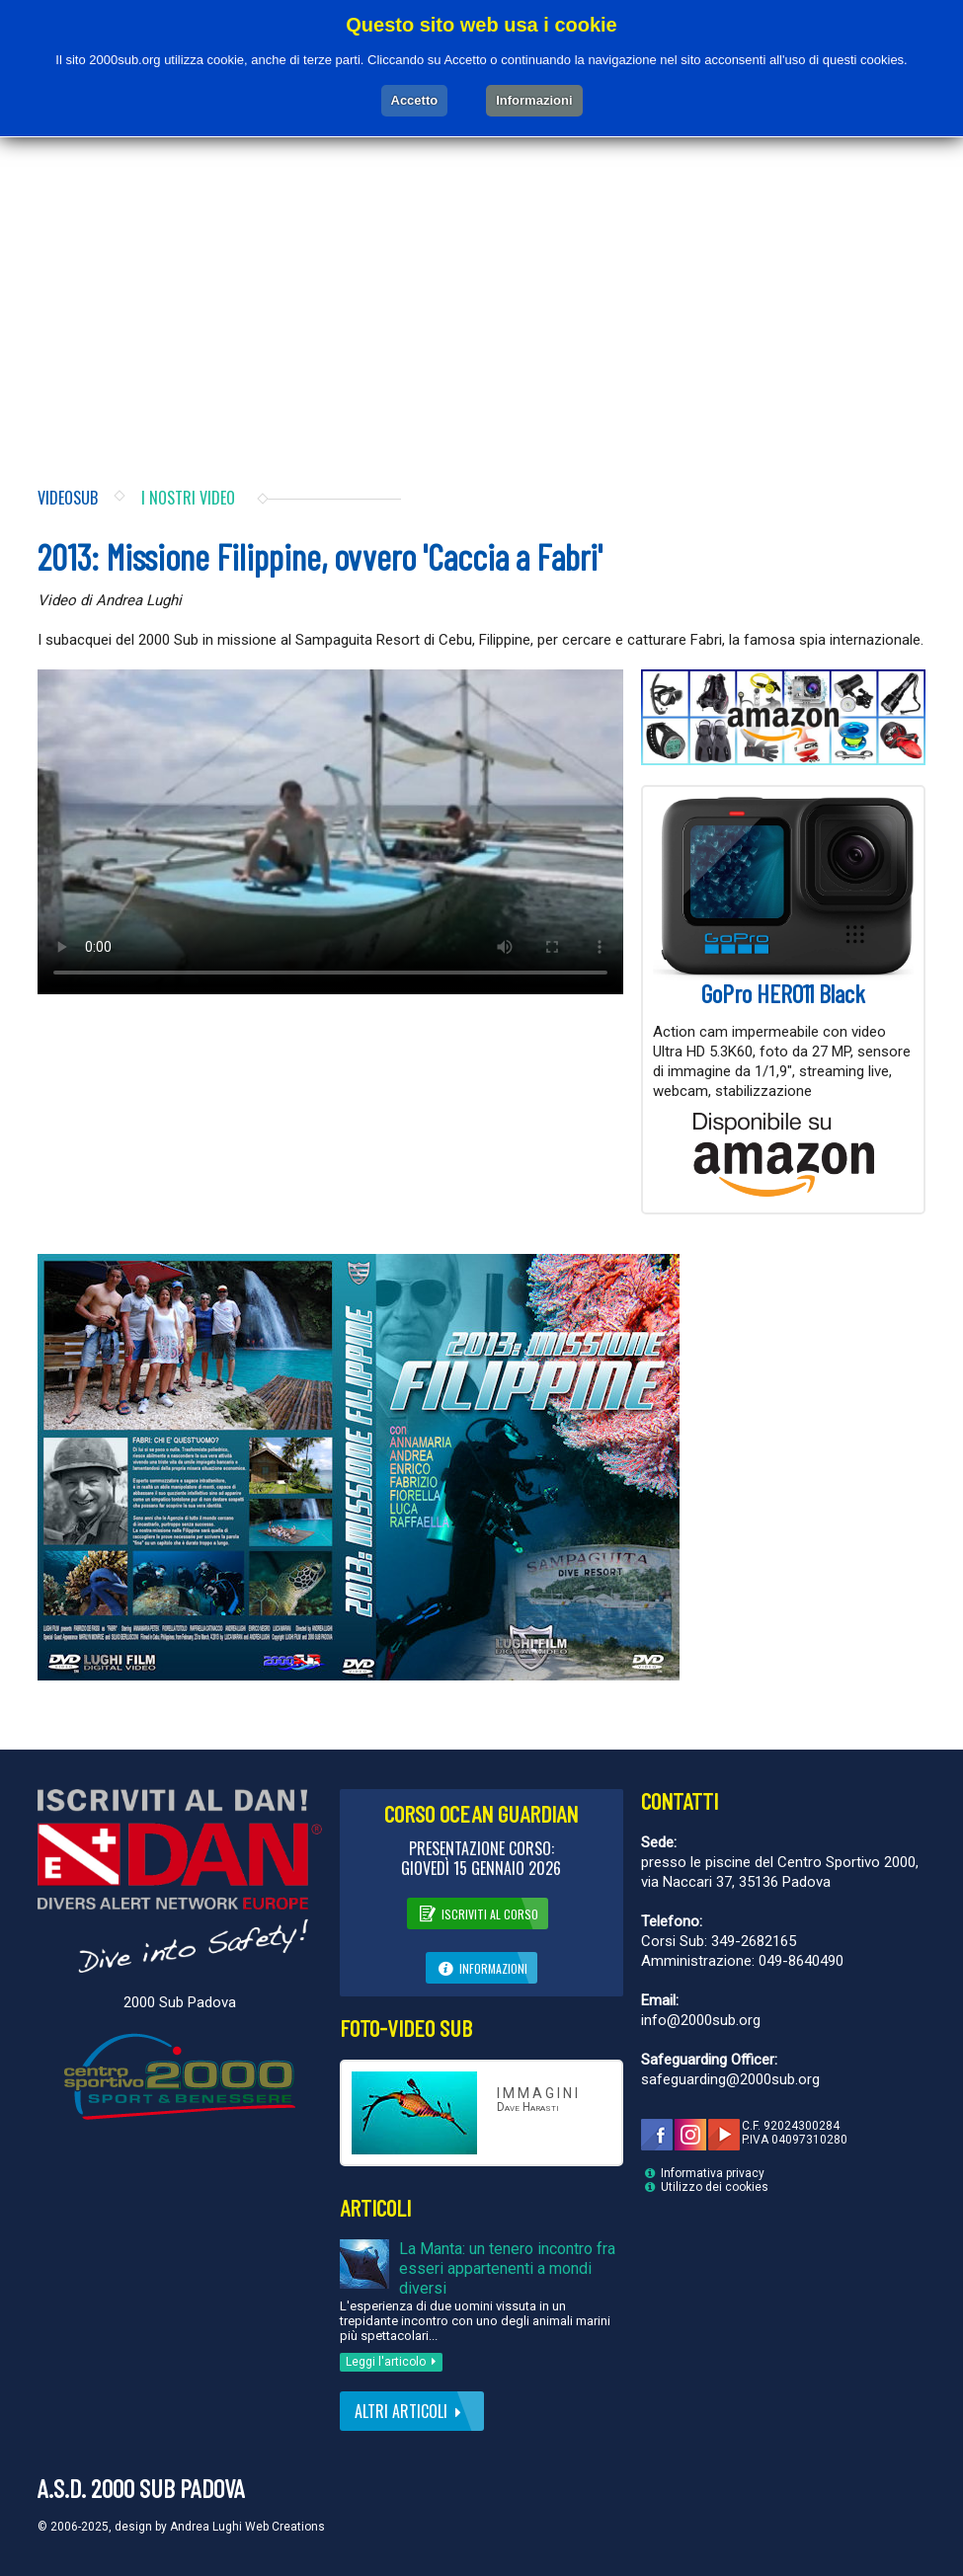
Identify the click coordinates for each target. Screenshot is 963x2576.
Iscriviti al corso (477, 1912)
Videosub (68, 497)
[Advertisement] (481, 290)
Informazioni (482, 1967)
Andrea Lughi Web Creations (247, 2527)
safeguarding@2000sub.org (730, 2079)
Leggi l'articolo (394, 2362)
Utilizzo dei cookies (714, 2187)
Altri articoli (412, 2411)
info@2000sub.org (701, 2020)
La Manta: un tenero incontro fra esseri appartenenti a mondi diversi (507, 2268)
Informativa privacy (712, 2173)
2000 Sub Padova (179, 2002)
